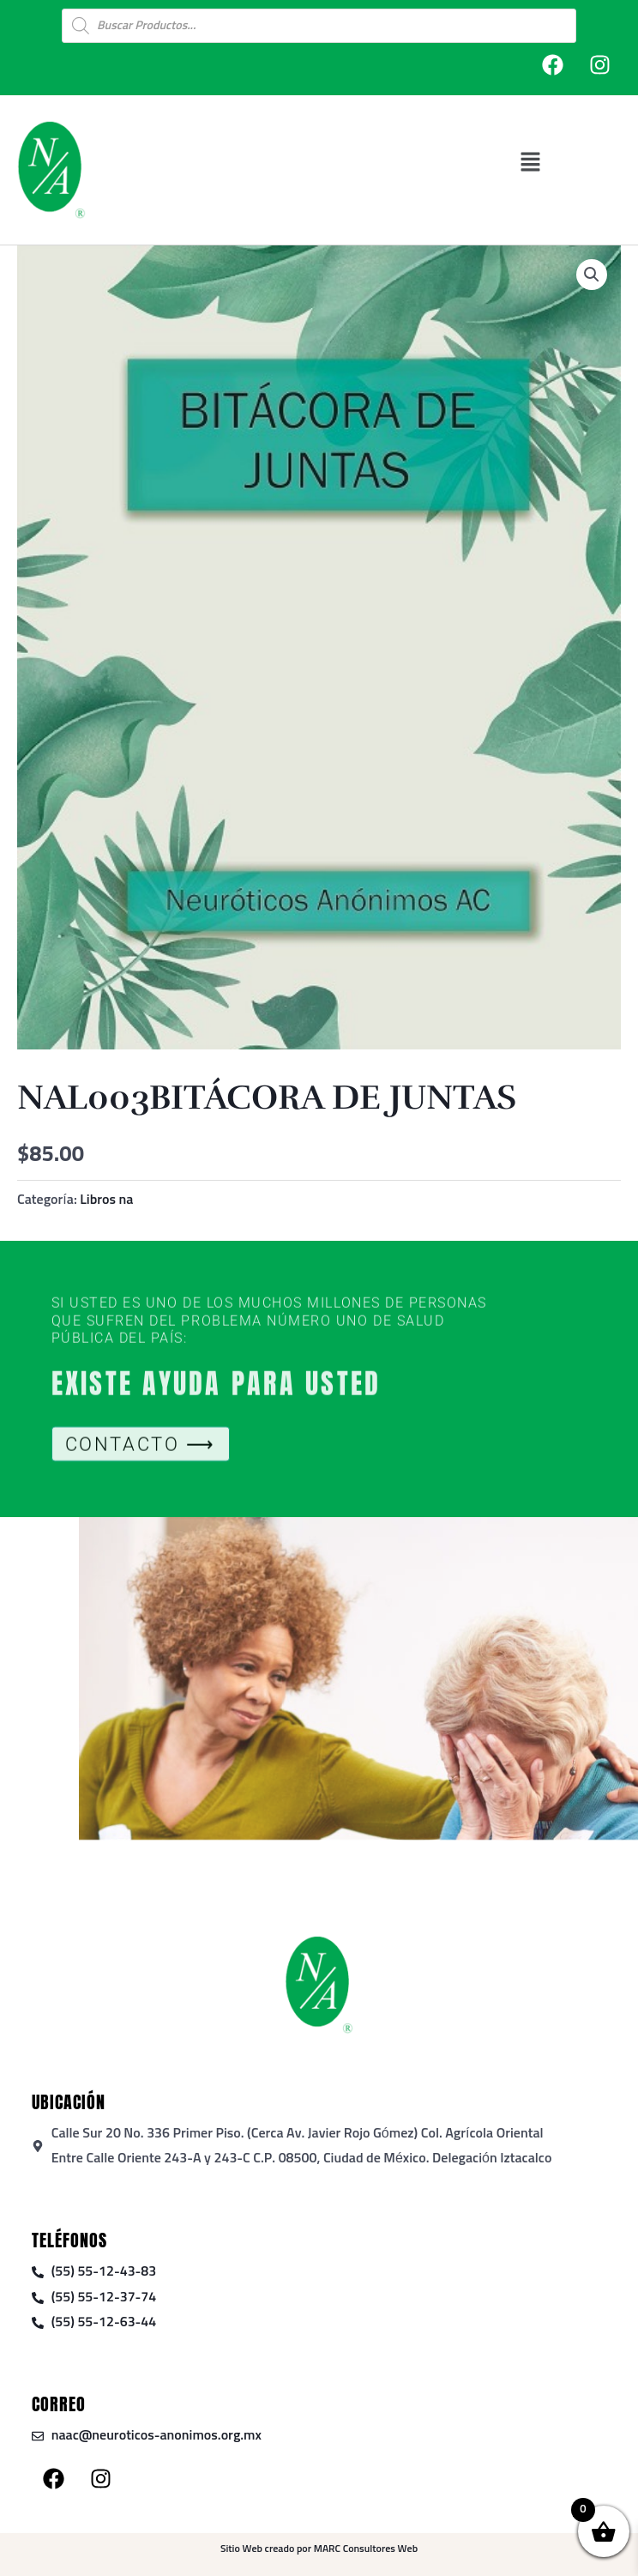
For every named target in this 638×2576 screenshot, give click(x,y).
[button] (530, 161)
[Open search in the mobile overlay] (319, 26)
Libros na (106, 1199)
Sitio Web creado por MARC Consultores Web (319, 2549)
